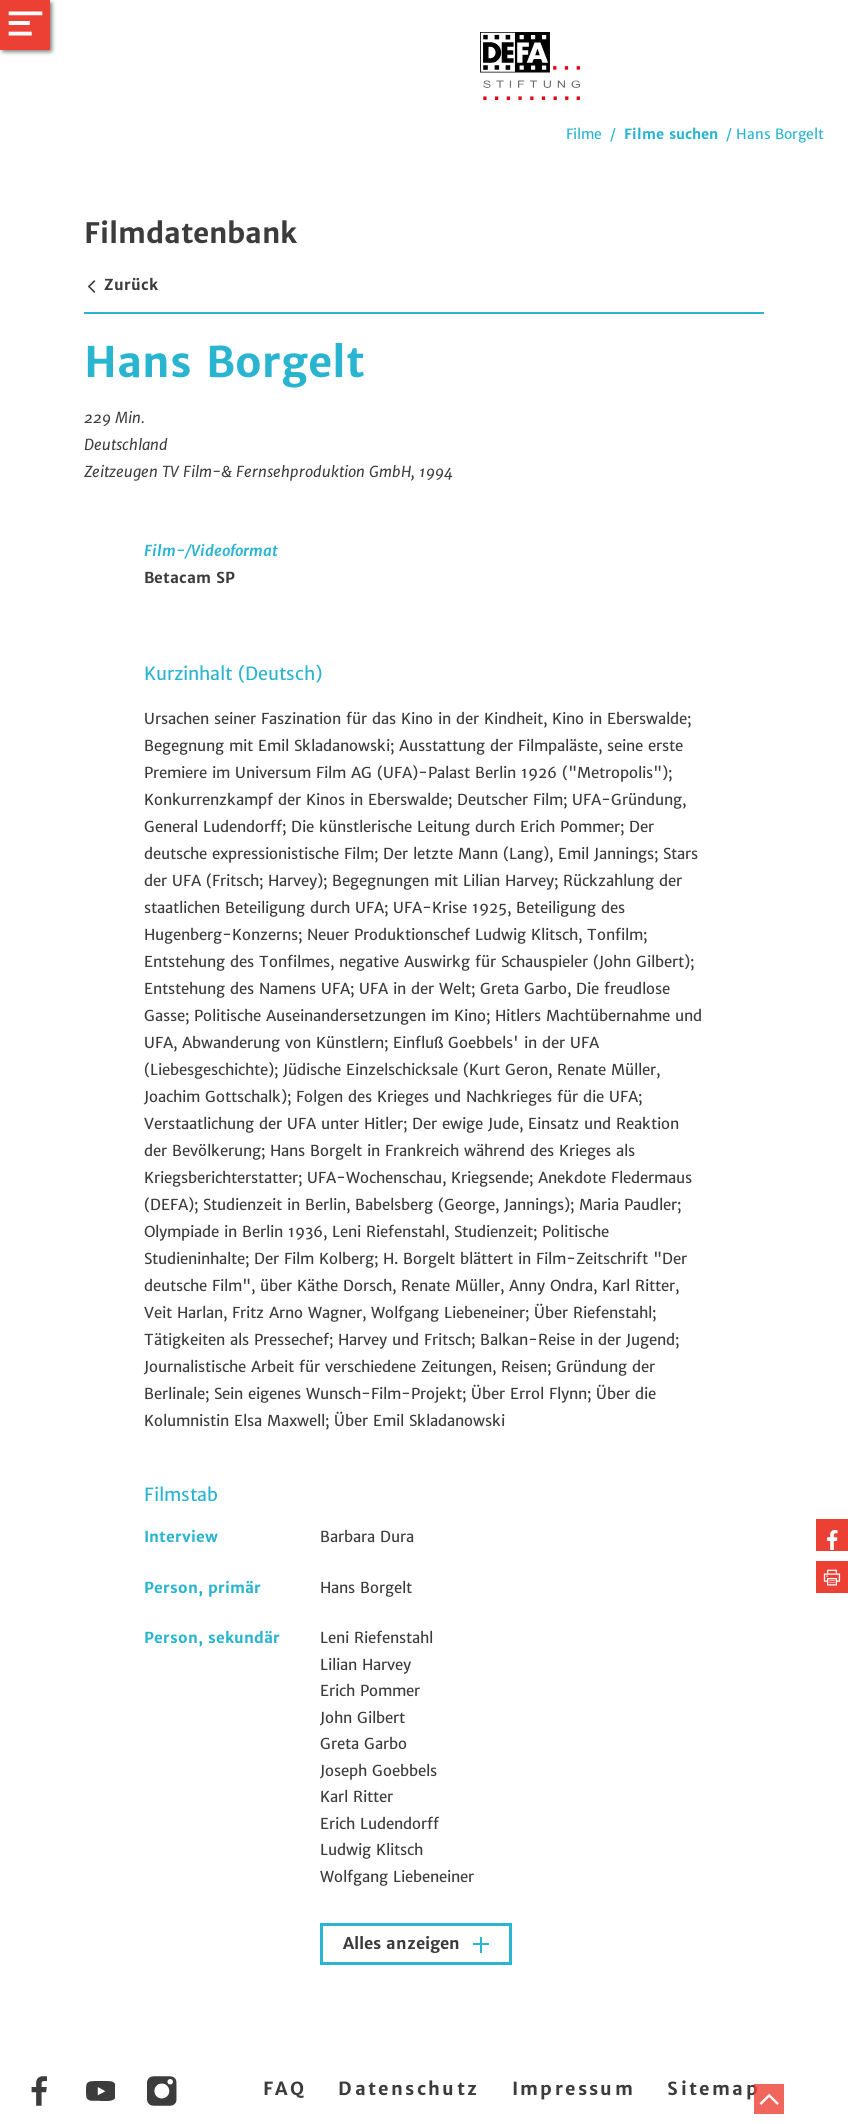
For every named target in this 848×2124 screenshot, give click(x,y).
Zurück (121, 284)
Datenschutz (408, 2088)
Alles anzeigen (404, 1943)
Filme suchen (671, 134)
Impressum (574, 2088)
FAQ (284, 2088)
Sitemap (713, 2088)
